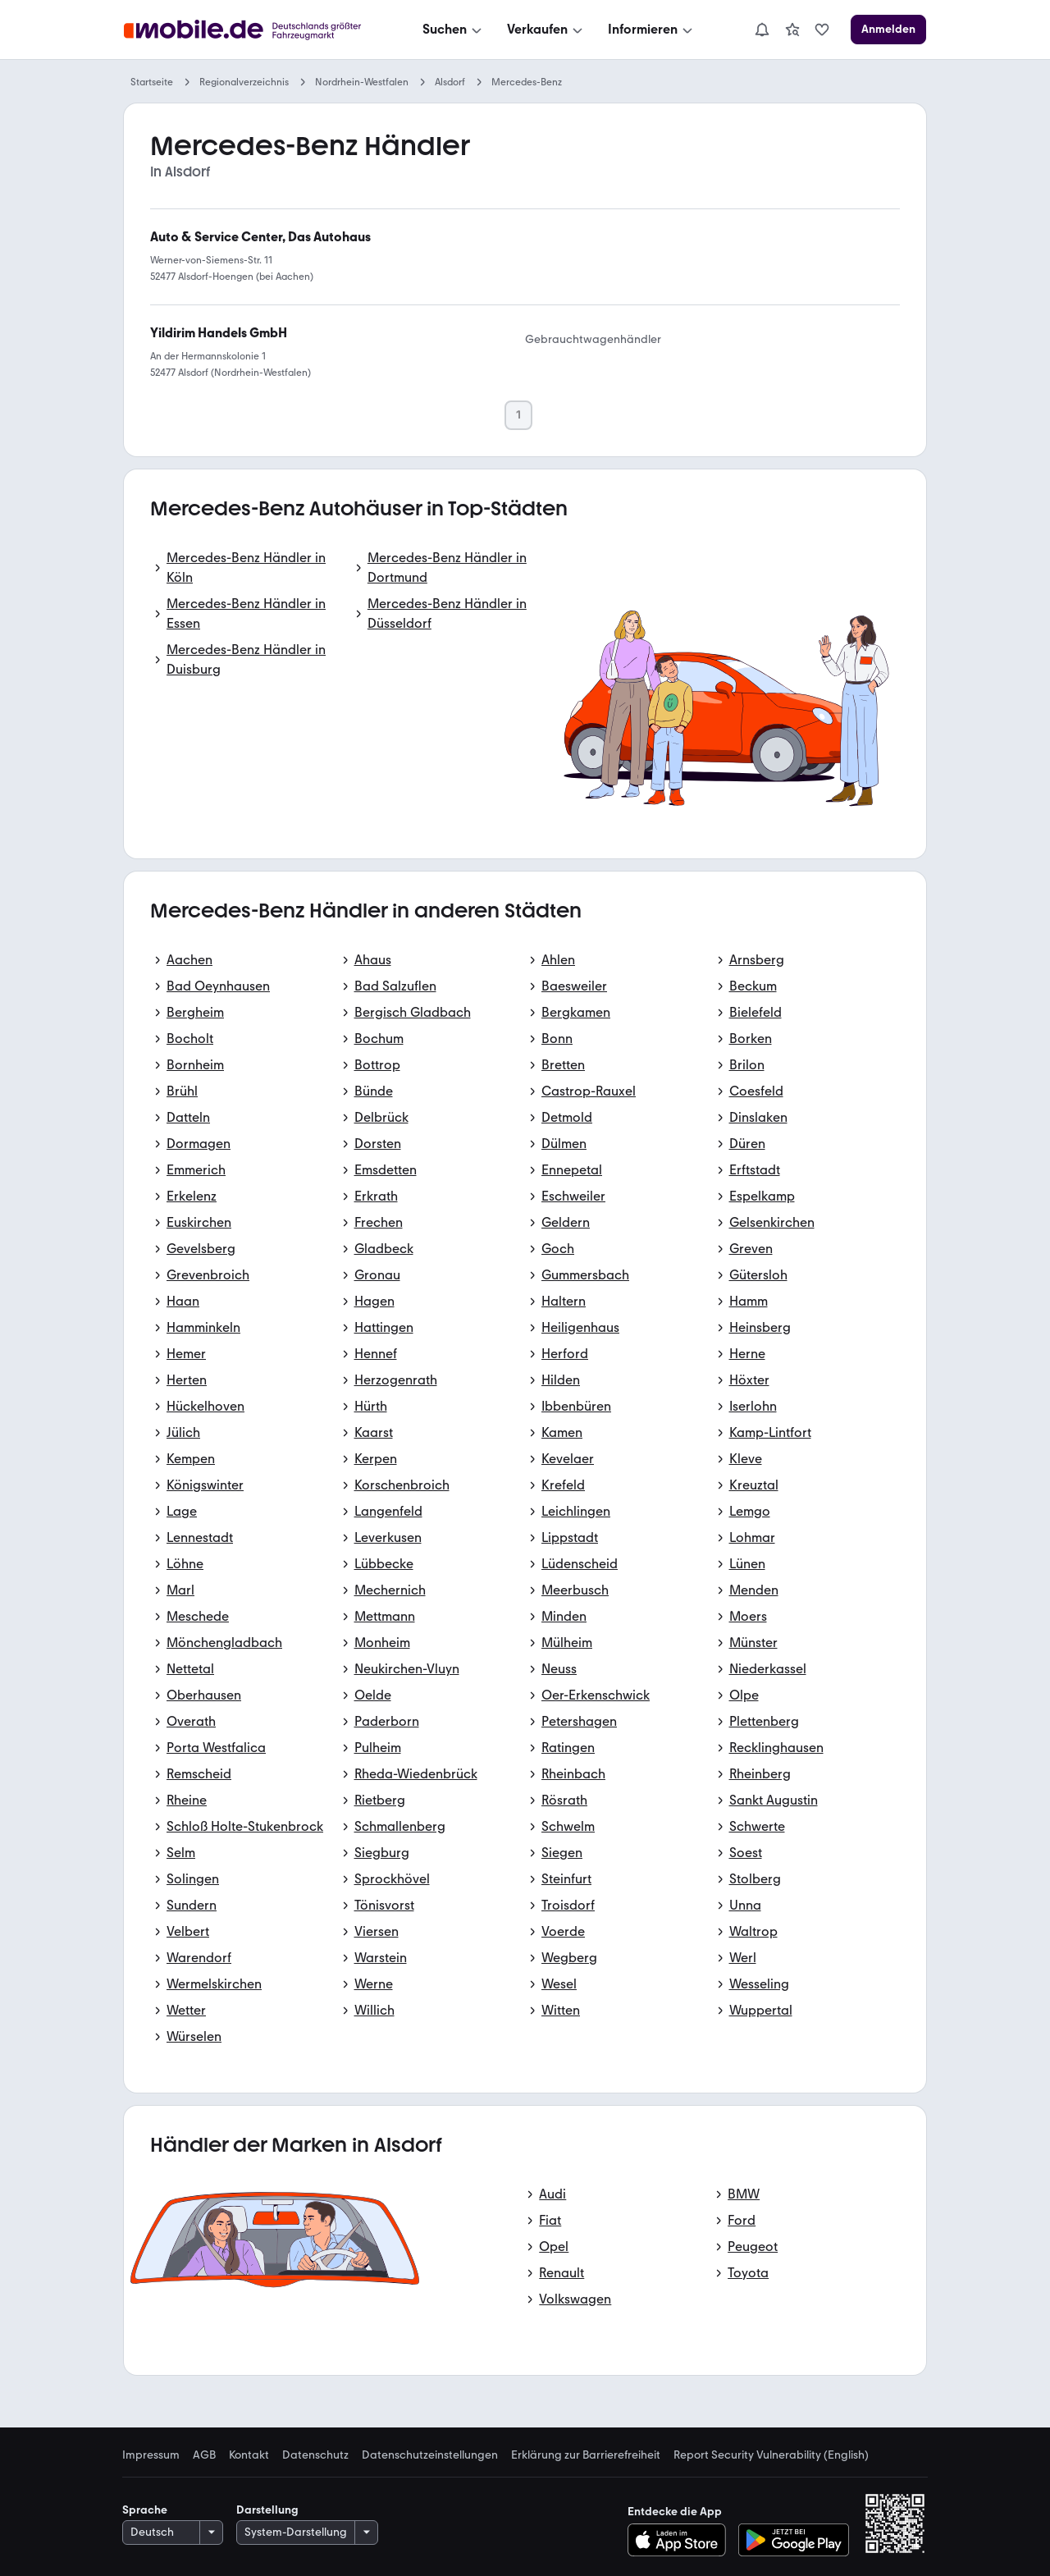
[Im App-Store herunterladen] (681, 2539)
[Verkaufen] (546, 29)
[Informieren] (651, 29)
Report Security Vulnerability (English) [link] (771, 2455)
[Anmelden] (888, 29)
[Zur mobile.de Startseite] (247, 30)
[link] (792, 29)
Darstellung (267, 2510)
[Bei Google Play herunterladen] (793, 2539)
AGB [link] (204, 2455)
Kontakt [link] (249, 2455)
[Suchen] (453, 29)
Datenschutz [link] (315, 2455)
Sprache (144, 2510)
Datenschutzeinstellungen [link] (430, 2455)
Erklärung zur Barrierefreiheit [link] (585, 2455)
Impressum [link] (151, 2455)
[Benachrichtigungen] (762, 29)
